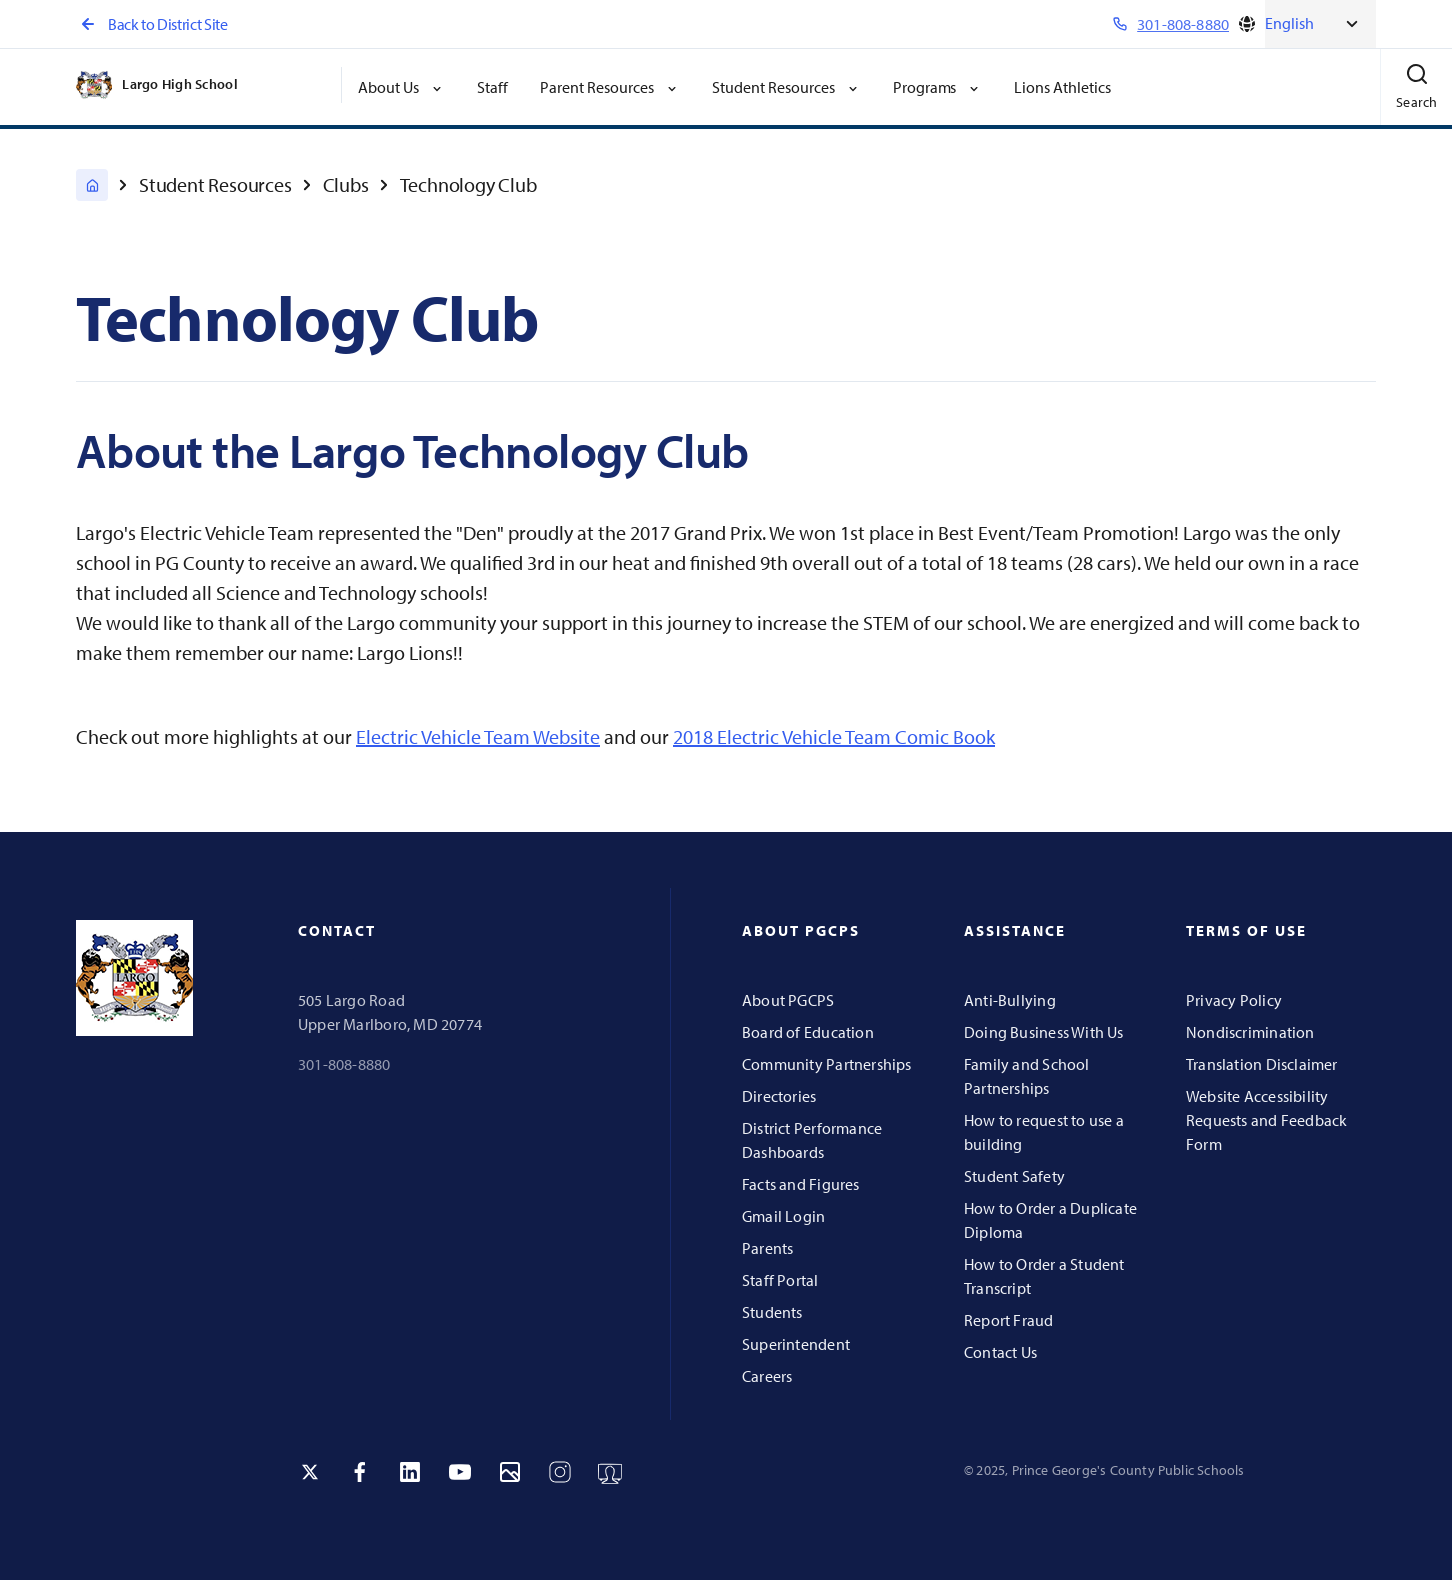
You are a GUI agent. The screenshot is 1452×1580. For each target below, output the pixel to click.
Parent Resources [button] (610, 87)
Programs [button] (938, 87)
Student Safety (1014, 1176)
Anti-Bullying (1010, 1000)
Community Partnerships (827, 1064)
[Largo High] (92, 185)
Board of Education (808, 1032)
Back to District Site (151, 24)
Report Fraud (1009, 1320)
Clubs (346, 184)
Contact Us (1000, 1352)
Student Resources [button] (786, 87)
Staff (492, 87)
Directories (779, 1096)
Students (772, 1312)
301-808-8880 (344, 1064)
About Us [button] (401, 87)
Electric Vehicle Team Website (478, 736)
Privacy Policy (1234, 1000)
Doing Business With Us (1044, 1032)
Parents (767, 1248)
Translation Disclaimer (1262, 1064)
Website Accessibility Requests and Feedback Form (1266, 1120)
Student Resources (215, 184)
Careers (767, 1376)
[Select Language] (1320, 24)
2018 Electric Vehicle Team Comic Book (834, 736)
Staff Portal (780, 1280)
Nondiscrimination (1250, 1032)
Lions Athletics (1062, 87)
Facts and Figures (801, 1184)
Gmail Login (783, 1216)
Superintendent (796, 1344)
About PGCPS (788, 1000)
